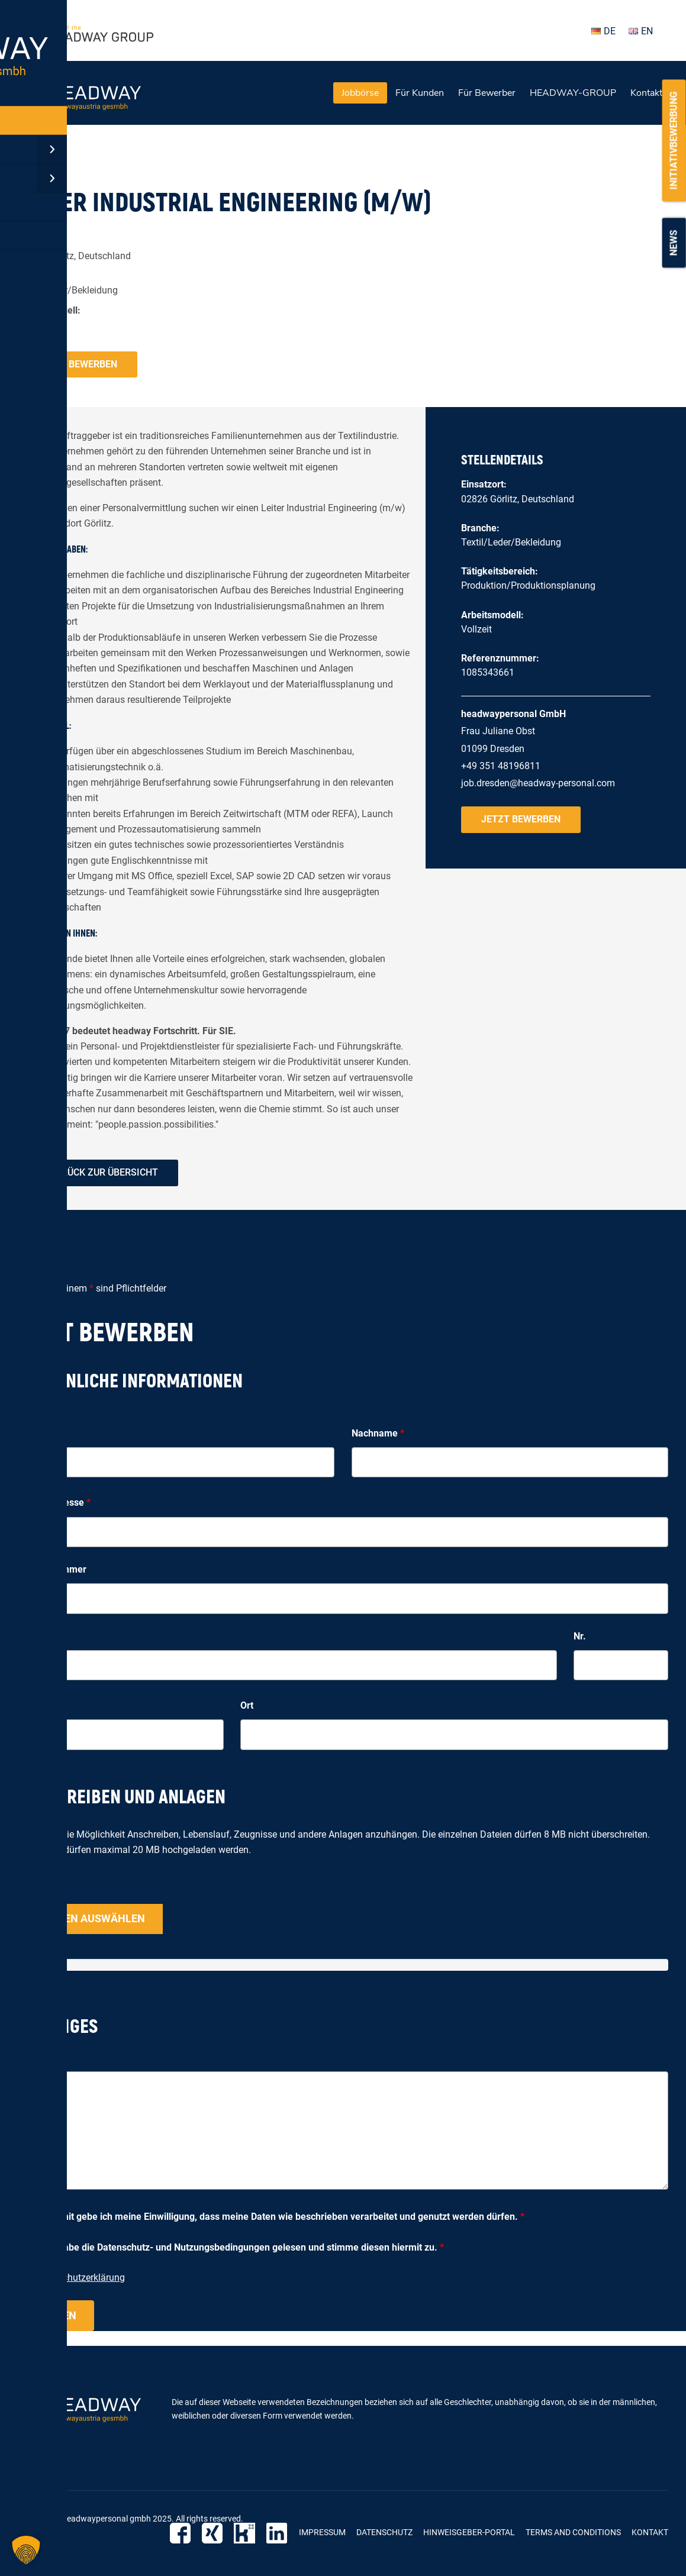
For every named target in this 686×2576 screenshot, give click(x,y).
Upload (33, 1890)
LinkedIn (278, 2532)
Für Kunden (419, 92)
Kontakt (646, 92)
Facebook (188, 2532)
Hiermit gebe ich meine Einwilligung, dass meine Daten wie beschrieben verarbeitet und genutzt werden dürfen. (283, 2216)
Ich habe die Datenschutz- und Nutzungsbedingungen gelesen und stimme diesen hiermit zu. (243, 2247)
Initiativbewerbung (673, 140)
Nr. (580, 1636)
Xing (218, 2532)
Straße (32, 1636)
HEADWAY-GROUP (573, 92)
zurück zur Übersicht (104, 1172)
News (673, 243)
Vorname (40, 1433)
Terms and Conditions (573, 2532)
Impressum (322, 2532)
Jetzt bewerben (77, 364)
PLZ (26, 1705)
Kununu (248, 2532)
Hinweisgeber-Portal (469, 2532)
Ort (246, 1705)
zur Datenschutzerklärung (71, 2277)
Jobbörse (360, 92)
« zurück (35, 161)
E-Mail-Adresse (54, 1502)
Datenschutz (384, 2532)
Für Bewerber (487, 92)
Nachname (378, 1433)
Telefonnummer (52, 1569)
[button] (26, 2550)
